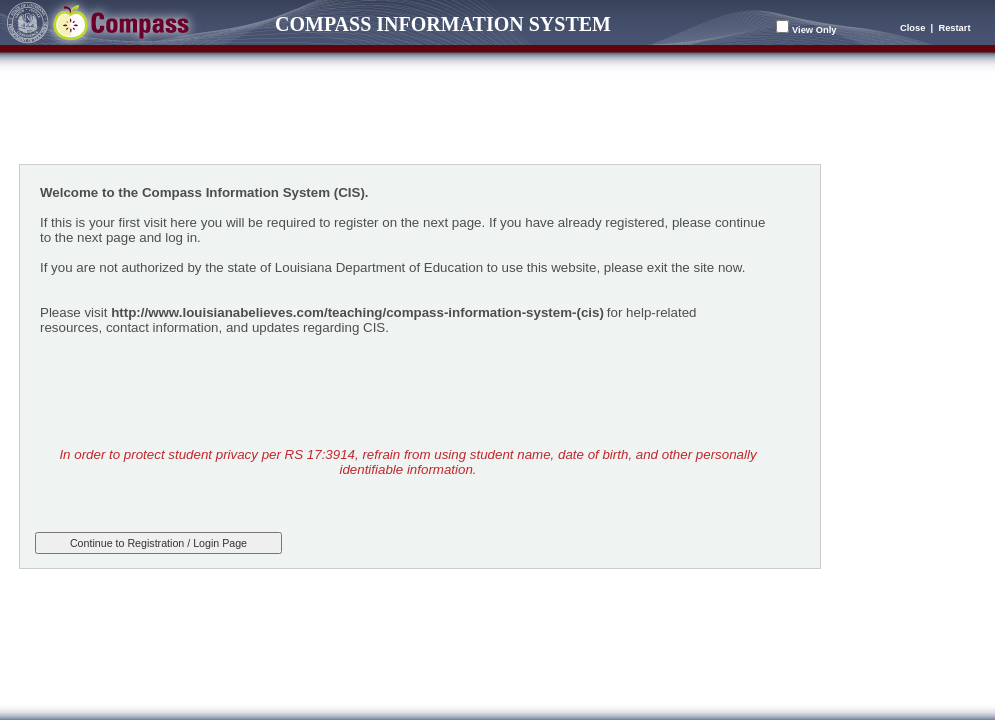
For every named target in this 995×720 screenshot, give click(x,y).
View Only (814, 30)
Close (912, 28)
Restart (954, 28)
